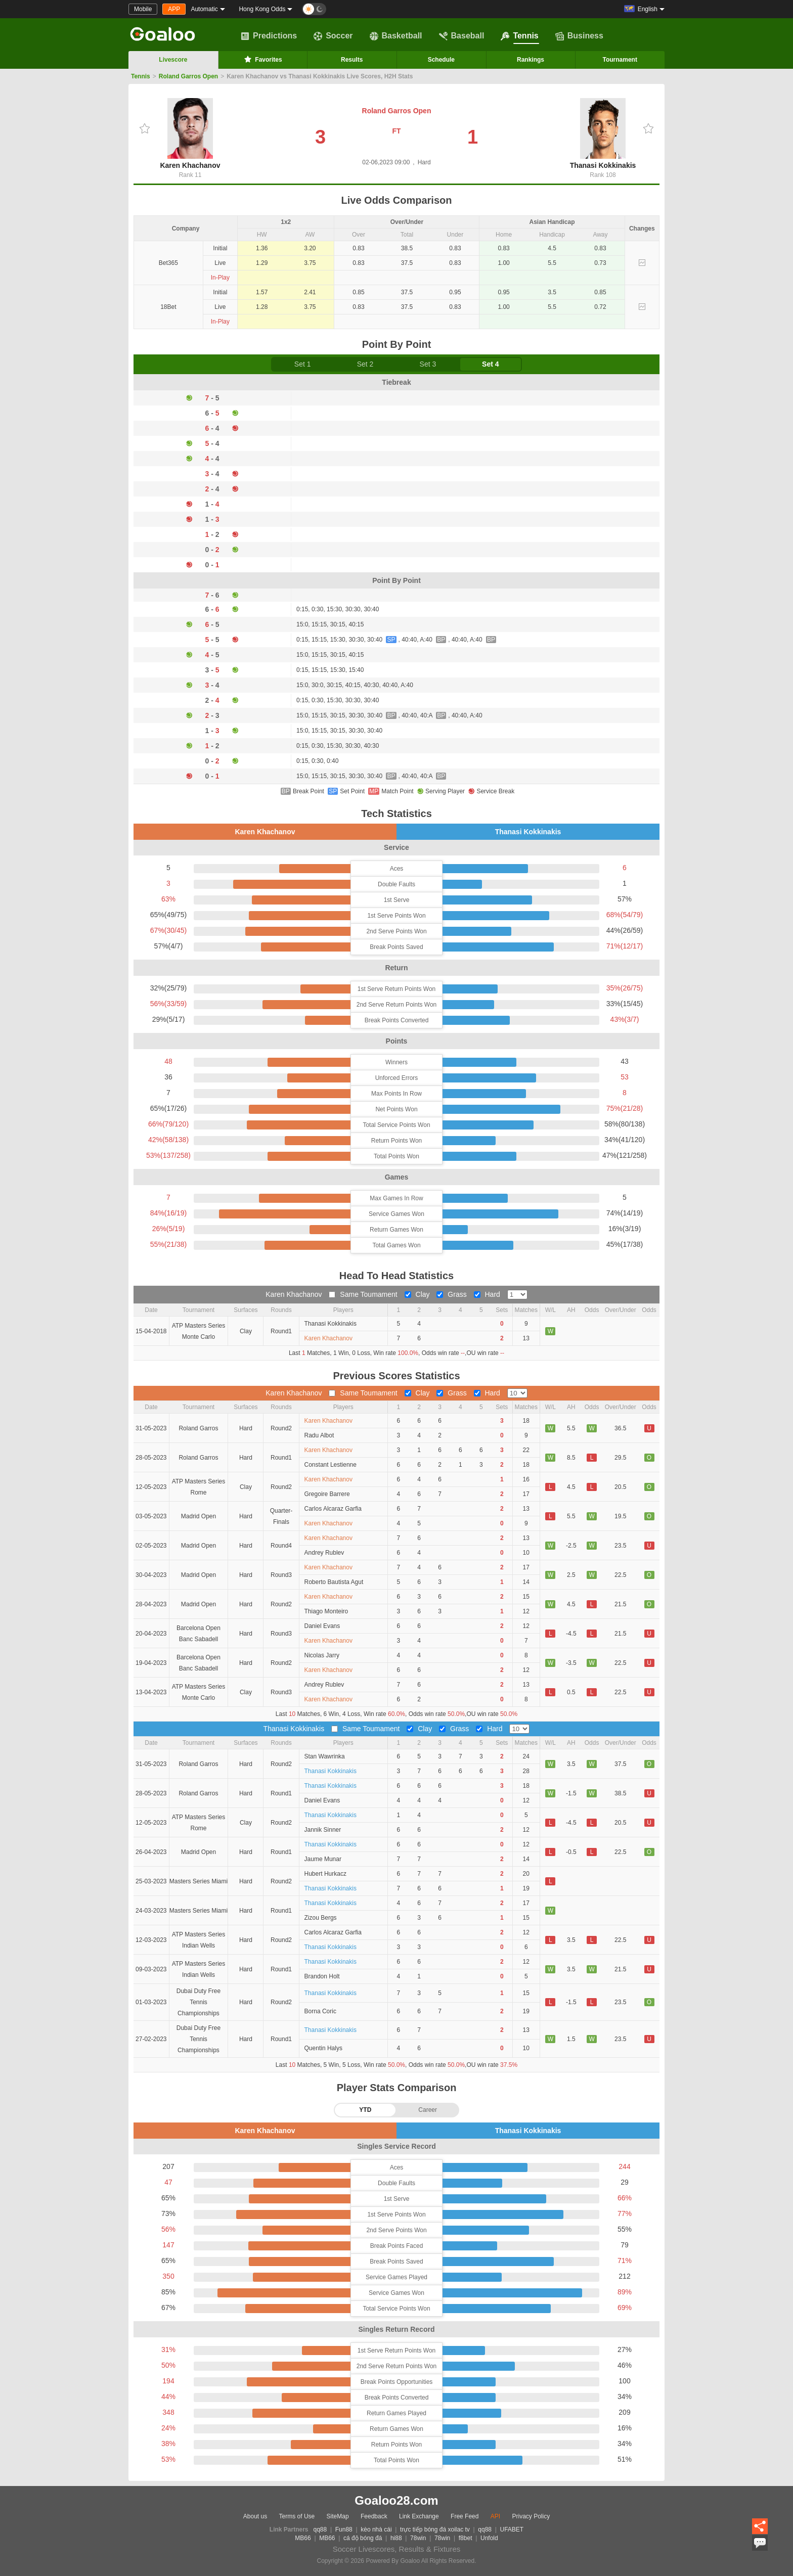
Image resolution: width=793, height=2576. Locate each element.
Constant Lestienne (330, 1464)
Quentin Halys (323, 2048)
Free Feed (464, 2516)
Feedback (374, 2516)
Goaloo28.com (396, 2500)
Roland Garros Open (188, 76)
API (495, 2516)
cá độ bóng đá (362, 2538)
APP (174, 9)
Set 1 (302, 364)
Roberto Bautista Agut (334, 1582)
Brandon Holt (322, 1976)
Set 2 (365, 364)
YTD (365, 2109)
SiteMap (338, 2516)
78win (418, 2538)
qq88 (320, 2529)
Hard (488, 1294)
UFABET (512, 2529)
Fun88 (344, 2529)
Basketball (396, 35)
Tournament (619, 59)
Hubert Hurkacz (325, 1873)
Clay (418, 1294)
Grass (452, 1294)
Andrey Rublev (324, 1552)
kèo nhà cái (376, 2529)
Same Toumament (364, 1294)
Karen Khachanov (190, 133)
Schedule (441, 59)
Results (352, 59)
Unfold (489, 2538)
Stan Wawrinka (324, 1756)
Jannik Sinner (322, 1829)
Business (579, 35)
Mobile (143, 9)
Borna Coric (320, 2011)
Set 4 (490, 364)
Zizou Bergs (320, 1917)
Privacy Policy (531, 2516)
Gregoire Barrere (327, 1494)
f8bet (465, 2538)
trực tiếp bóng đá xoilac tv (435, 2529)
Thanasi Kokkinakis (603, 133)
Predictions (269, 35)
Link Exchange (419, 2516)
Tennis (519, 35)
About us (255, 2516)
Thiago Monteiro (326, 1611)
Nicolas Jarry (321, 1655)
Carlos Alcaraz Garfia (333, 1508)
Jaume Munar (322, 1859)
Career (427, 2109)
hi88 (396, 2538)
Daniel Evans (322, 1626)
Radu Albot (319, 1435)
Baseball (461, 35)
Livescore (173, 59)
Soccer (333, 35)
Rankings (530, 59)
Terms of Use (297, 2516)
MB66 (303, 2538)
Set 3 (428, 364)
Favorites (262, 59)
